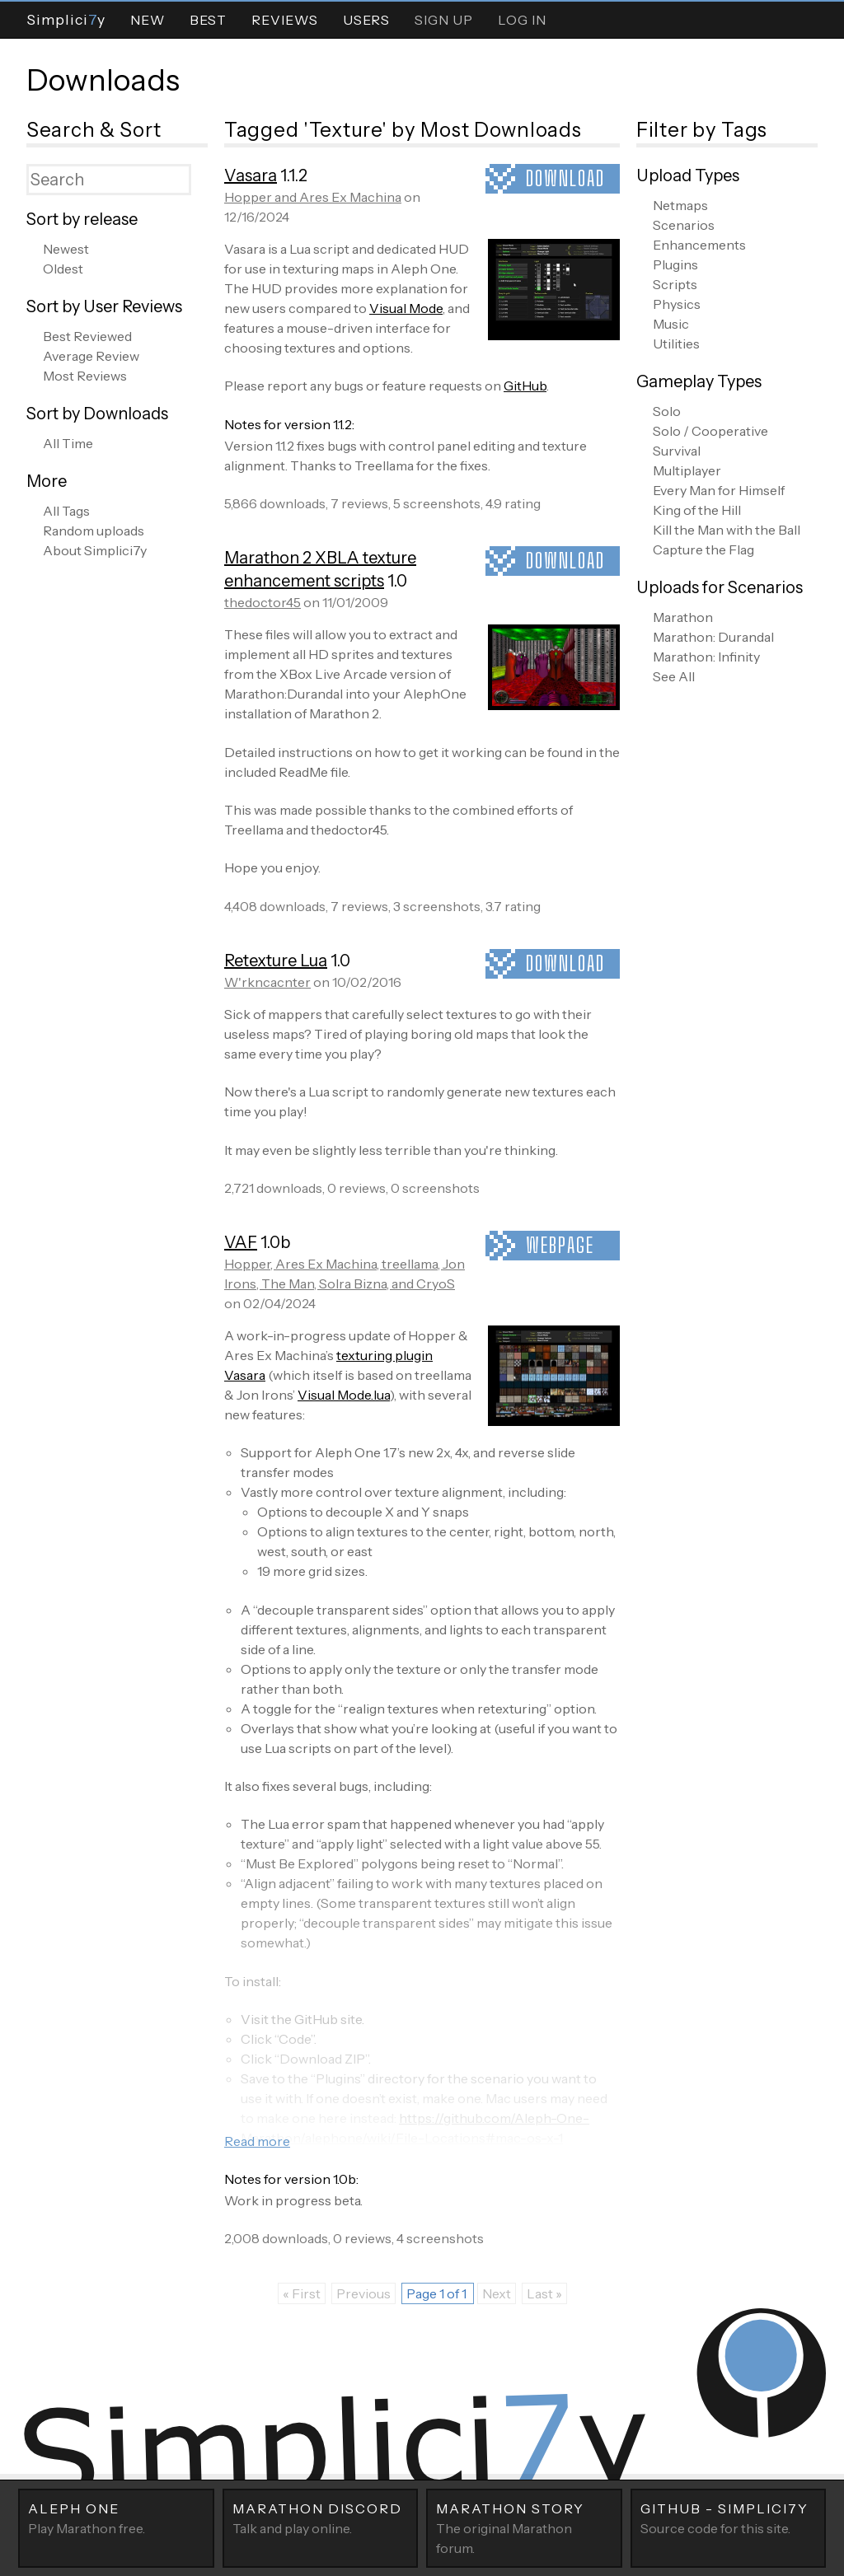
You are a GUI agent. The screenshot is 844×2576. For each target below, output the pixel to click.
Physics (677, 304)
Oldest (63, 268)
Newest (66, 249)
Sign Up (444, 20)
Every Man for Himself (719, 490)
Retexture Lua (275, 960)
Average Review (91, 356)
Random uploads (93, 530)
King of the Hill (697, 510)
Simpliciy (66, 19)
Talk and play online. (320, 2517)
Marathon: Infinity (706, 656)
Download (565, 178)
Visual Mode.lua (344, 1394)
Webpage (560, 1245)
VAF (240, 1242)
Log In (522, 20)
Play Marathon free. (116, 2517)
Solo (667, 411)
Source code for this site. (728, 2517)
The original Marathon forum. (524, 2527)
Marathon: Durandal (713, 637)
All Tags (66, 511)
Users (366, 20)
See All (674, 676)
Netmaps (680, 205)
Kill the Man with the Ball (726, 529)
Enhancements (699, 244)
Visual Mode (406, 308)
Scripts (675, 284)
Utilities (676, 343)
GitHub (525, 385)
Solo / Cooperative (710, 431)
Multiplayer (687, 470)
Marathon (683, 617)
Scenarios (684, 225)
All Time (68, 443)
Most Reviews (85, 375)
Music (671, 324)
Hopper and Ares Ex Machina (312, 197)
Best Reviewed (87, 336)
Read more (257, 2141)
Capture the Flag (703, 549)
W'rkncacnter (267, 982)
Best (208, 20)
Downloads (103, 80)
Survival (677, 450)
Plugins (675, 264)
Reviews (284, 20)
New (147, 20)
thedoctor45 (262, 602)
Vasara (250, 175)
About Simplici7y (95, 550)
